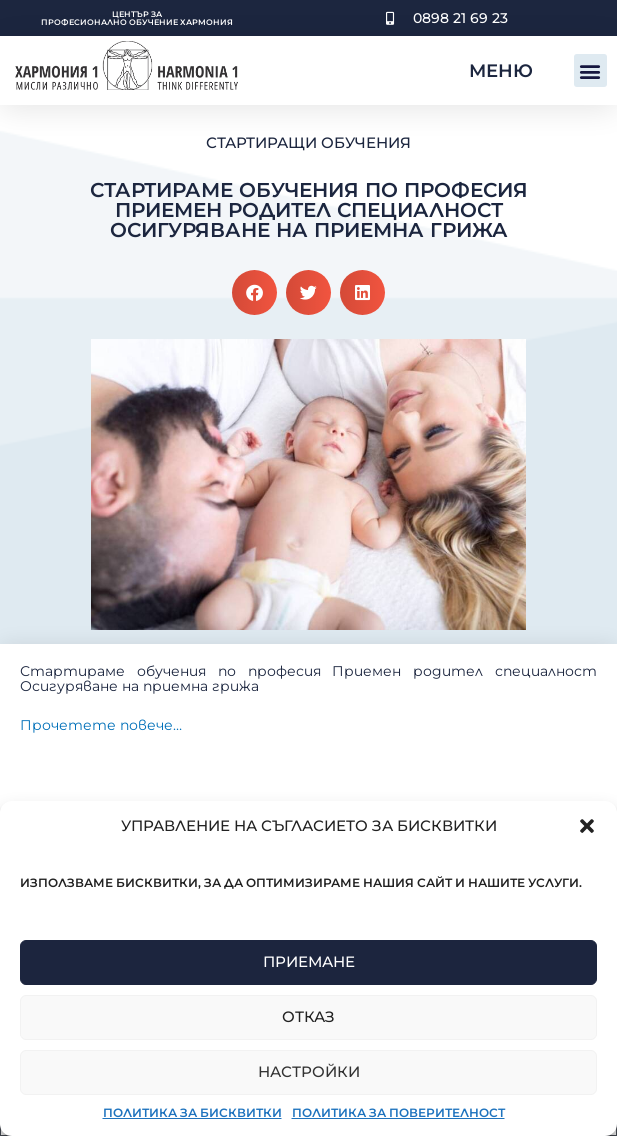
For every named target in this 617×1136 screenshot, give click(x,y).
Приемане (309, 961)
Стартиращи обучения (308, 142)
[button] (587, 826)
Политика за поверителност (398, 1112)
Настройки (309, 1071)
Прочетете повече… (101, 725)
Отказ (308, 1016)
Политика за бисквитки (192, 1112)
